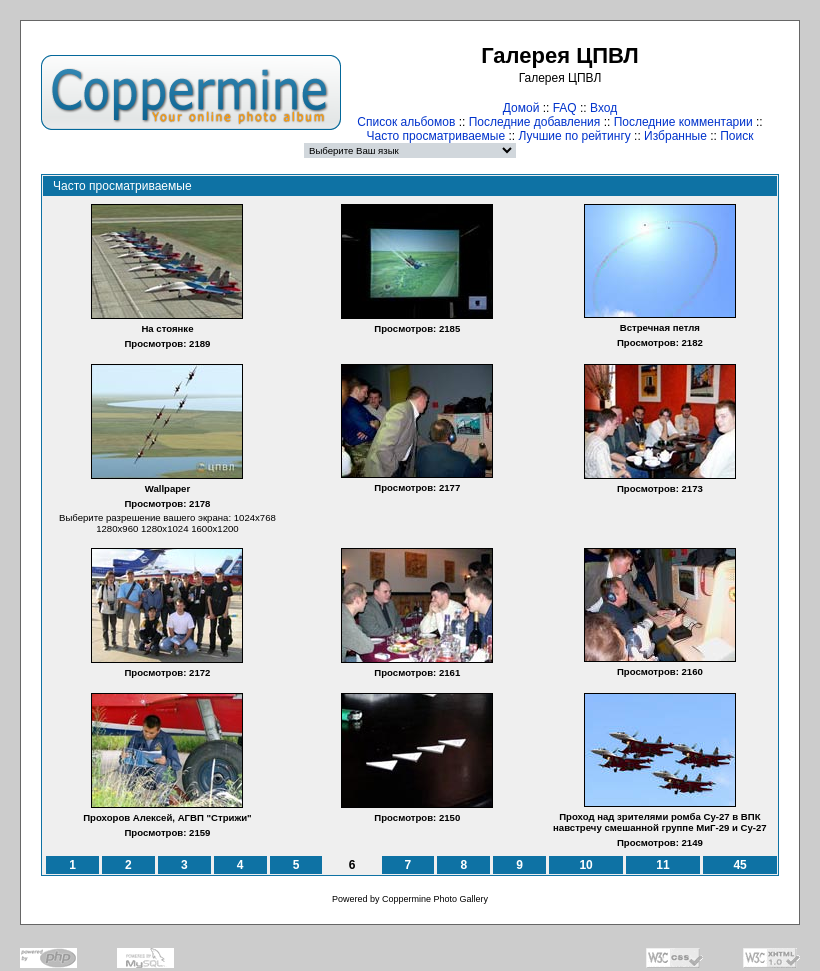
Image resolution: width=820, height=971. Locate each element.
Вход (603, 108)
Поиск (736, 136)
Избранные (675, 136)
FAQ (565, 108)
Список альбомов (406, 122)
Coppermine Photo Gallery (435, 899)
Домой (521, 108)
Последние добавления (535, 122)
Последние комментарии (683, 122)
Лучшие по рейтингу (574, 136)
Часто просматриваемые (436, 136)
